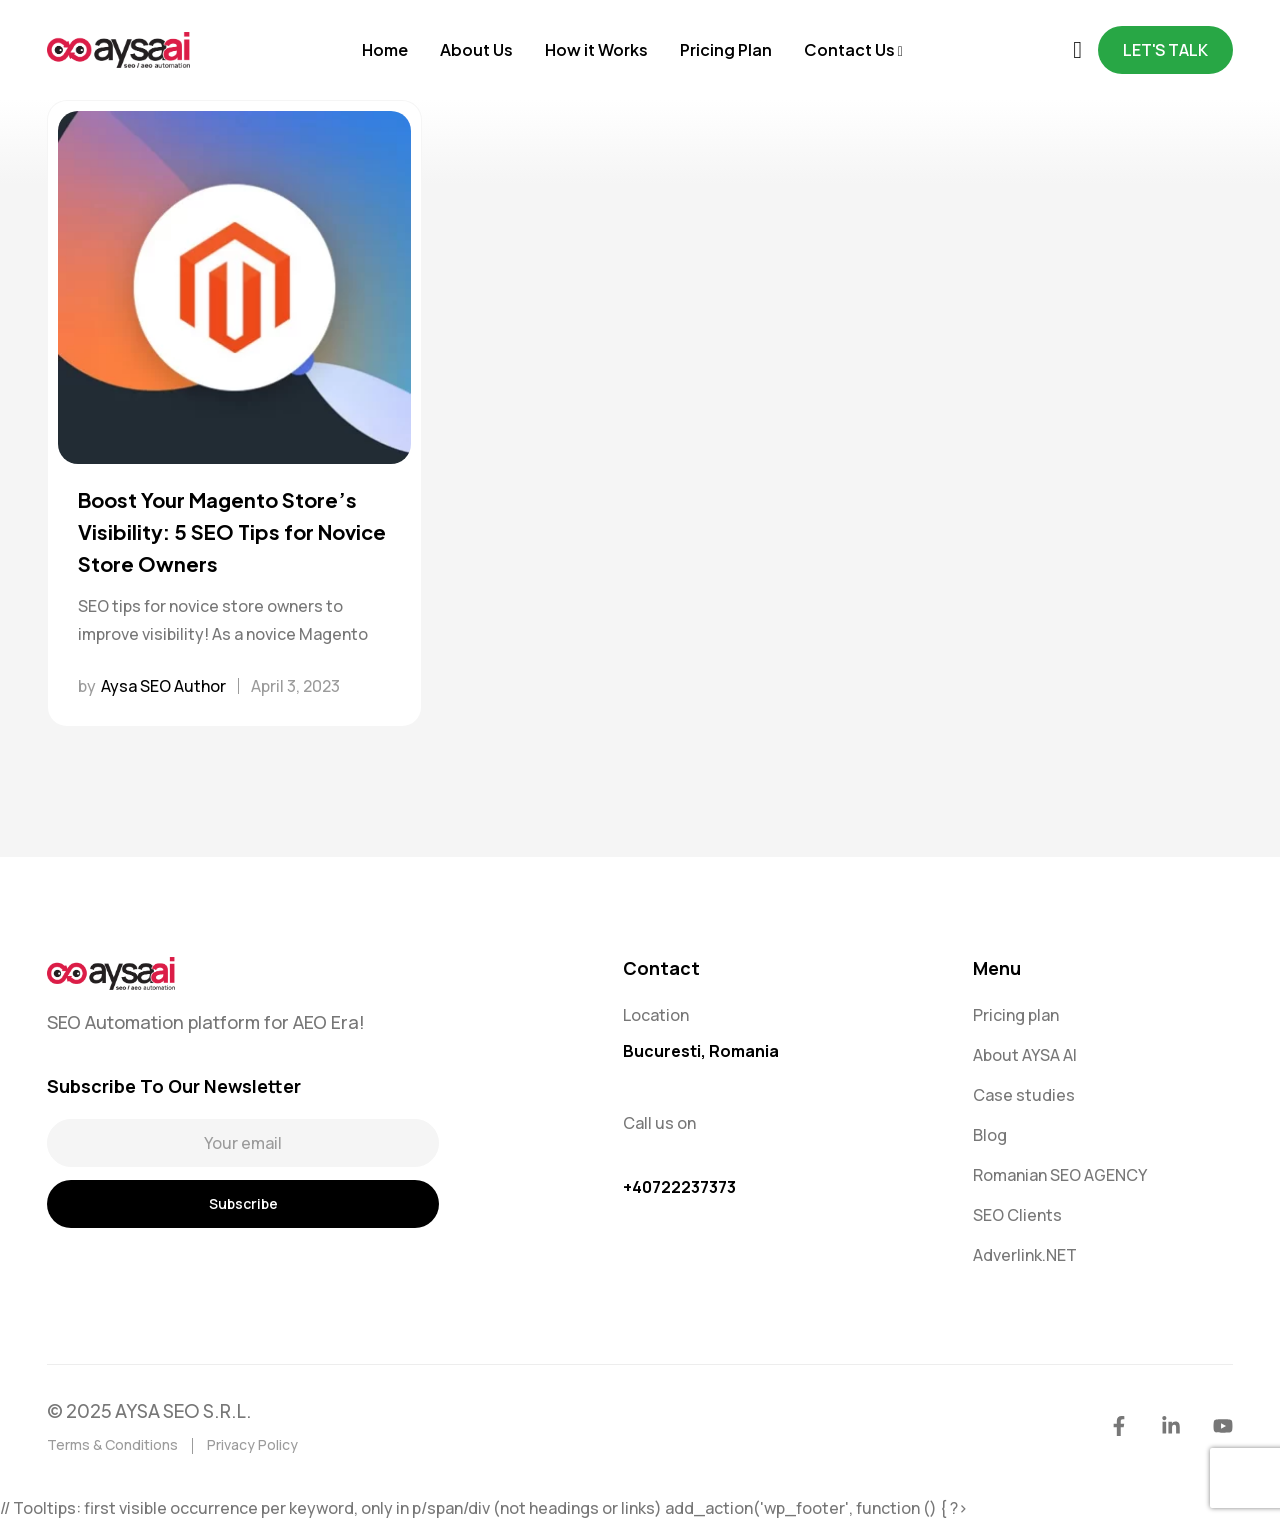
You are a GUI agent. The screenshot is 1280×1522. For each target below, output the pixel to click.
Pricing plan (1016, 1015)
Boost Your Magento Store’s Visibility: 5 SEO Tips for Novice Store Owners (232, 531)
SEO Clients (1017, 1215)
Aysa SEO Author (163, 686)
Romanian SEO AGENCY (1060, 1175)
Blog (990, 1135)
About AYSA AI (1025, 1055)
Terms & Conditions (112, 1444)
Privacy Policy (252, 1444)
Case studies (1024, 1095)
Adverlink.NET (1025, 1255)
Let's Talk (1165, 50)
